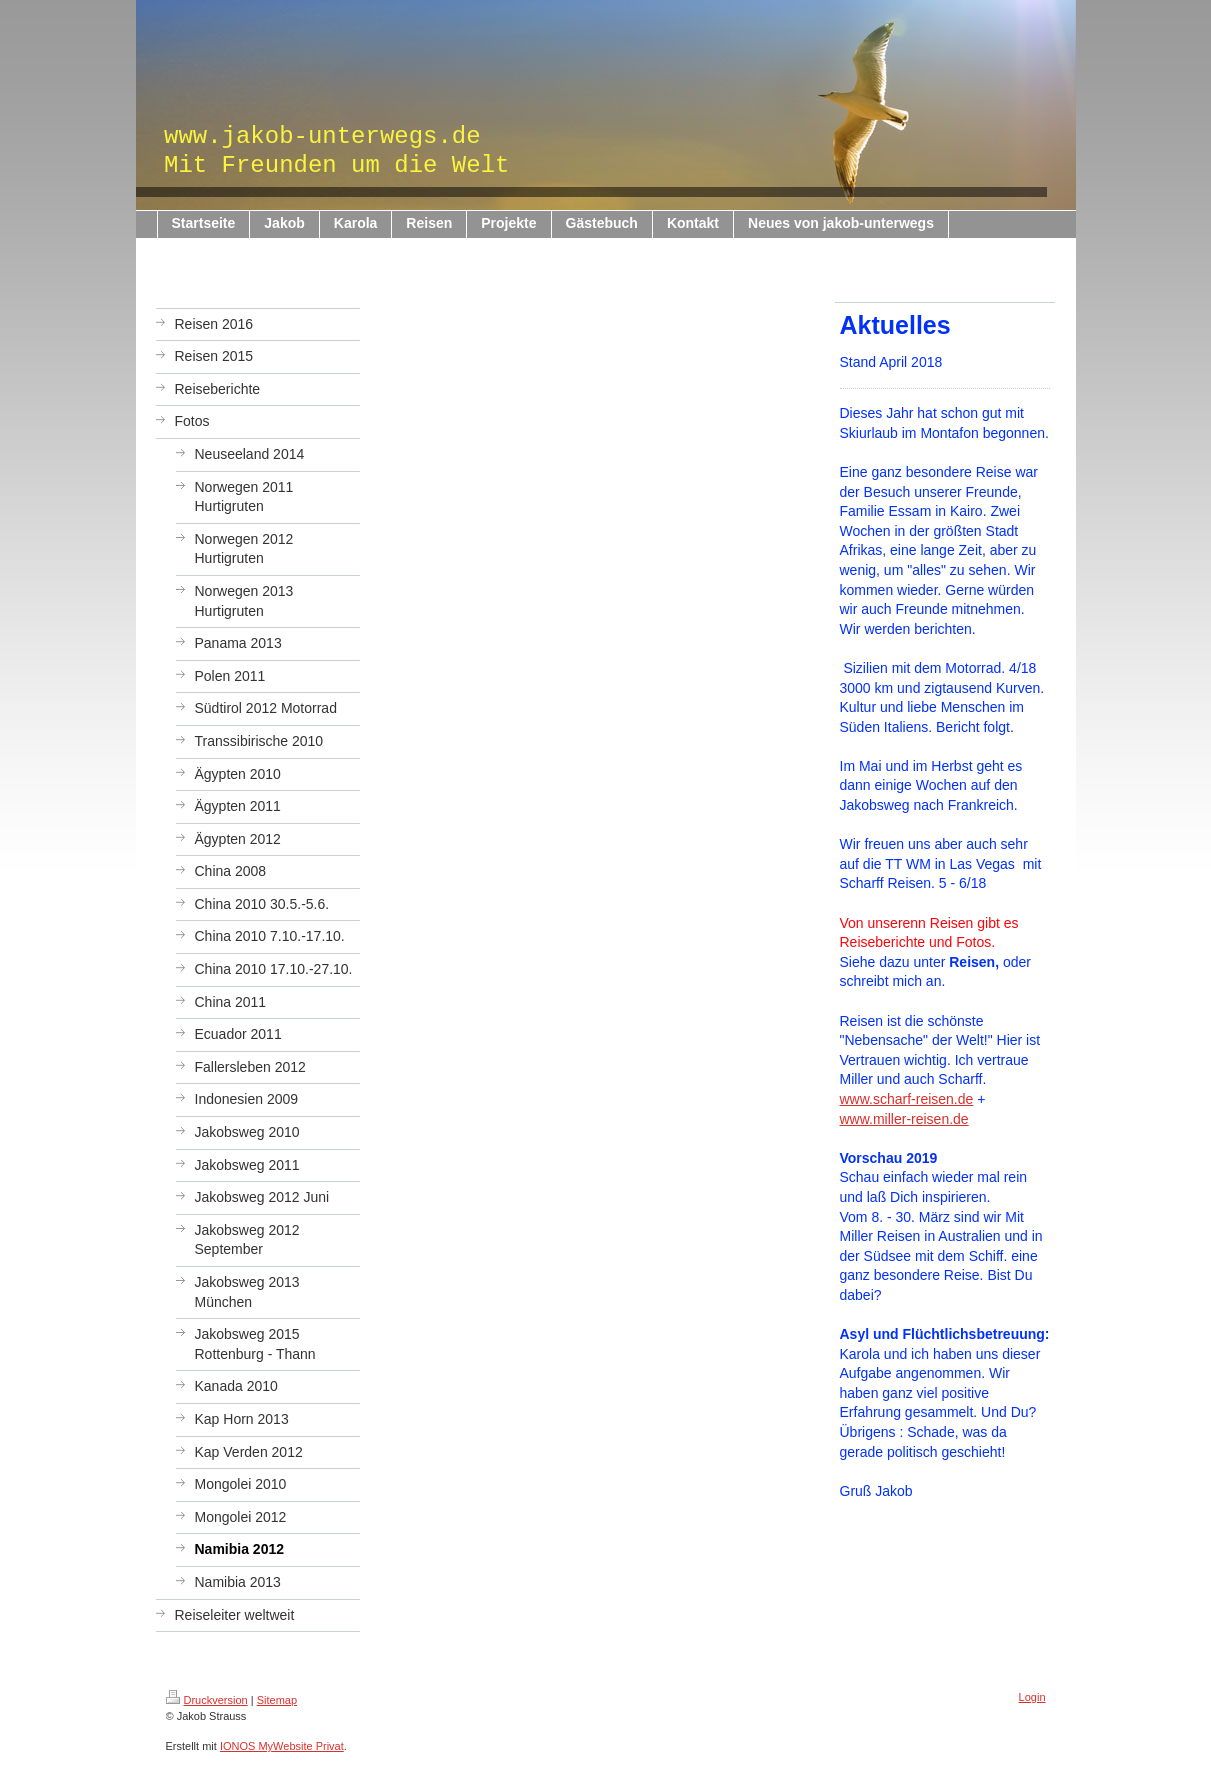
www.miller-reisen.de (904, 1119)
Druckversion (207, 1700)
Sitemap (277, 1700)
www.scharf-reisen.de (907, 1099)
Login (1032, 1697)
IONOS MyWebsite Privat (282, 1746)
